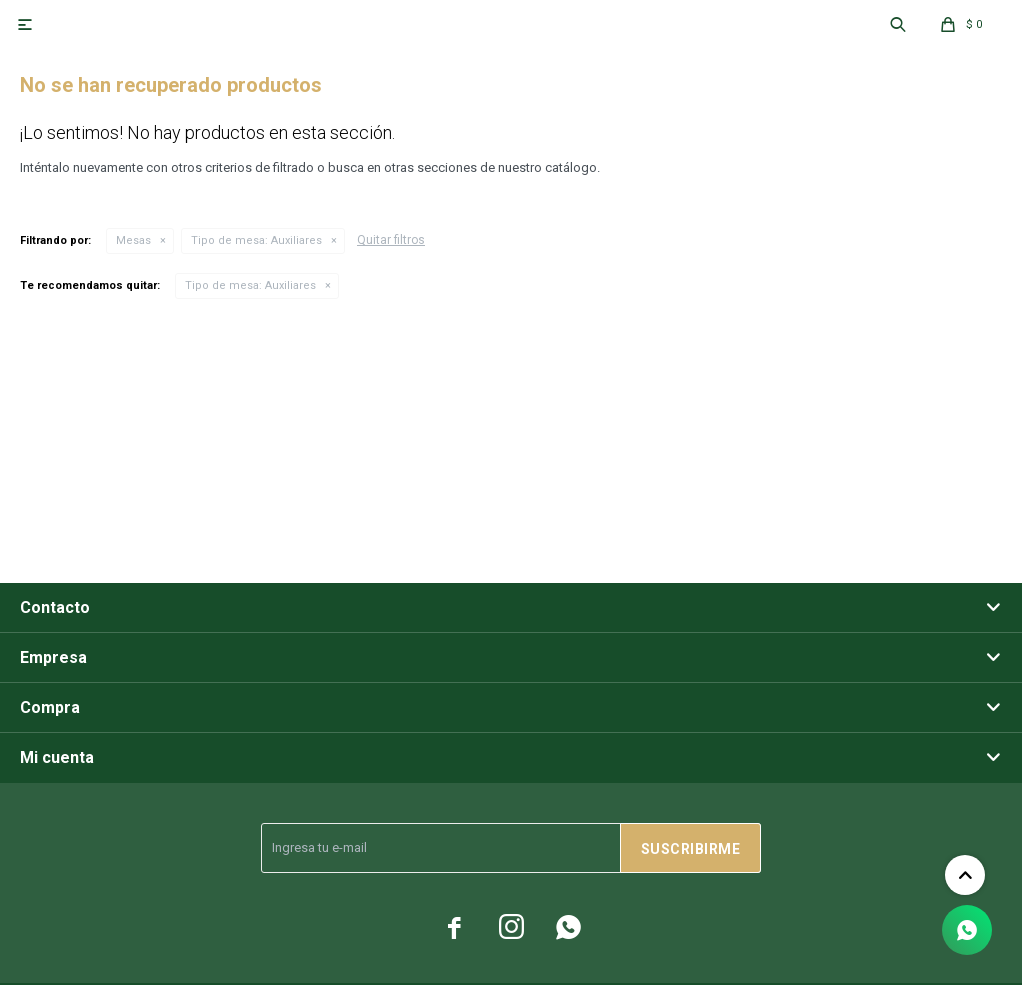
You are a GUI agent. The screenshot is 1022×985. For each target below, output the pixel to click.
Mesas (133, 240)
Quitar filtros (391, 240)
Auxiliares (256, 240)
